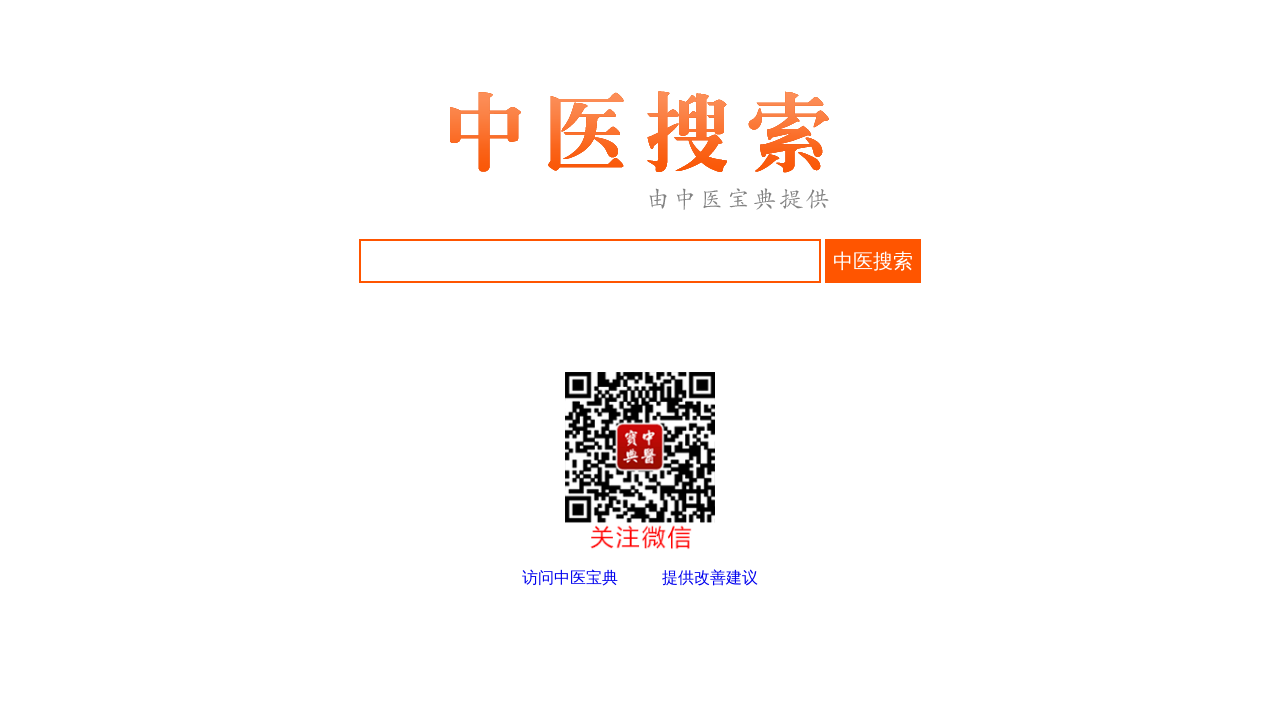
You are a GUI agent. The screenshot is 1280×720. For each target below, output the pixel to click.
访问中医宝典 (570, 577)
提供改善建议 (710, 577)
